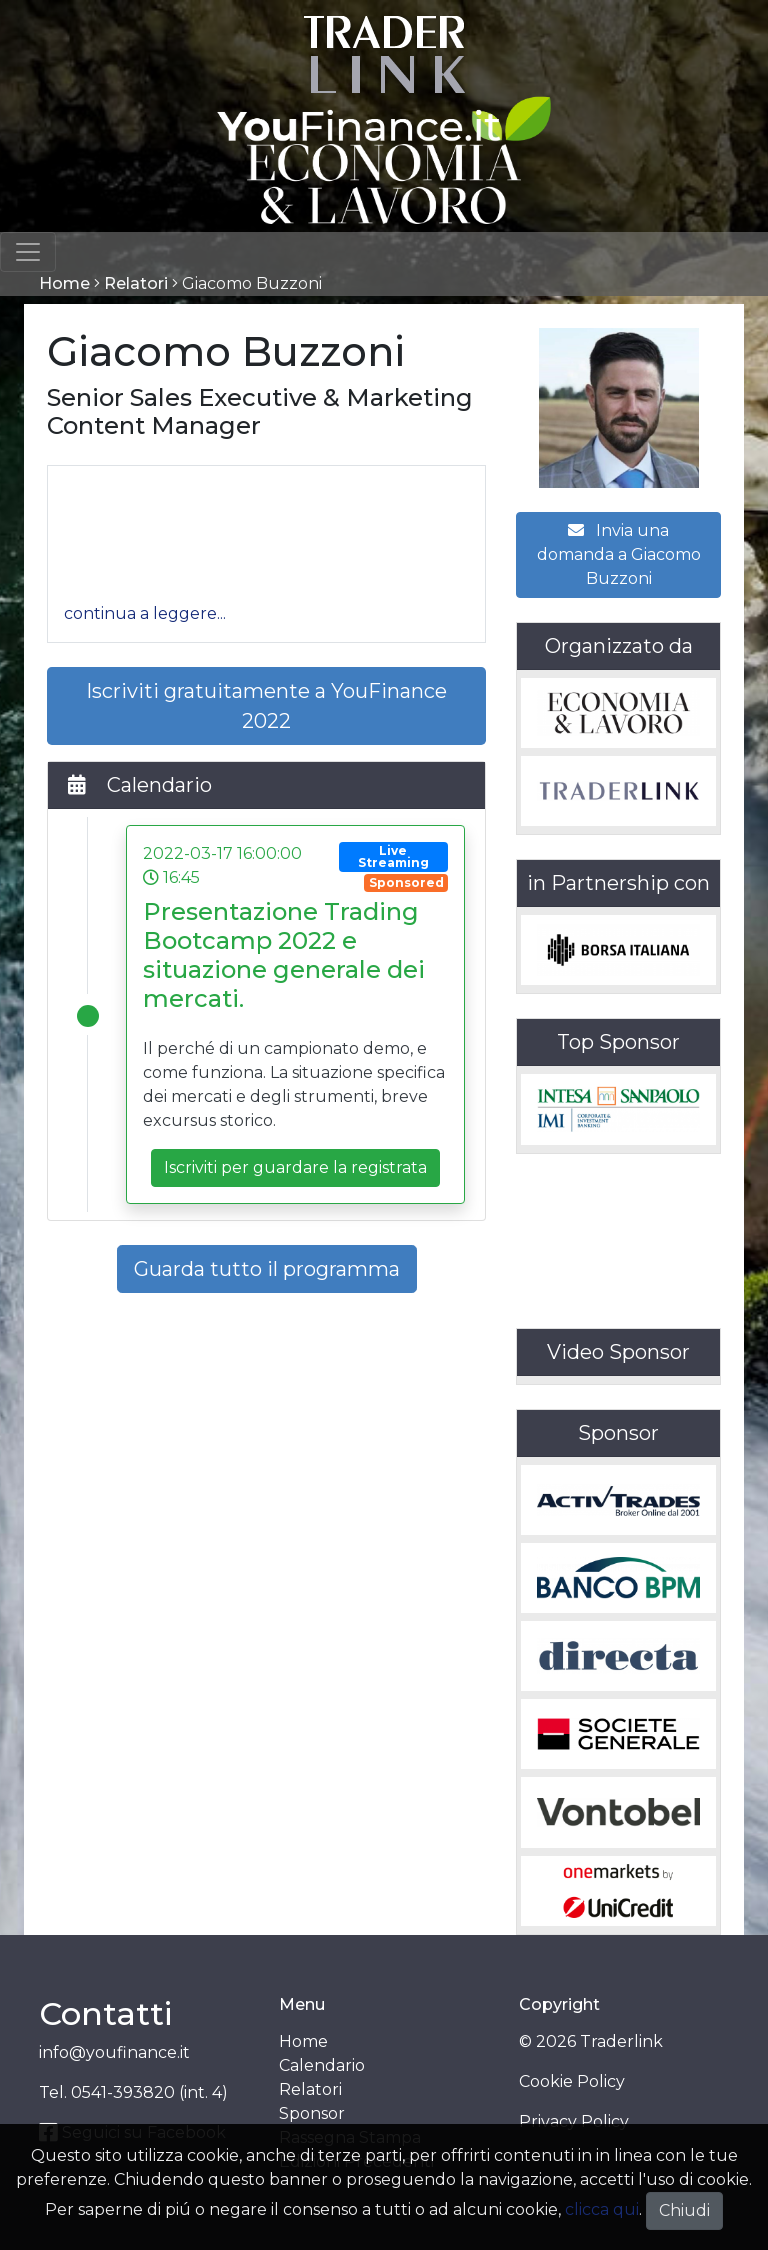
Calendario (322, 2065)
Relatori (136, 283)
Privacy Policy (574, 2121)
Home (64, 283)
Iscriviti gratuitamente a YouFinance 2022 (266, 706)
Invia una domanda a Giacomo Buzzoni (619, 554)
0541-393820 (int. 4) (149, 2092)
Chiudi (684, 2210)
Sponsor (312, 2113)
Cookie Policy (572, 2081)
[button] (145, 613)
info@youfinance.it (114, 2052)
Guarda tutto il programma (267, 1269)
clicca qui (602, 2209)
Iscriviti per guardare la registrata (295, 1167)
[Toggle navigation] (28, 252)
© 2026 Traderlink (591, 2041)
